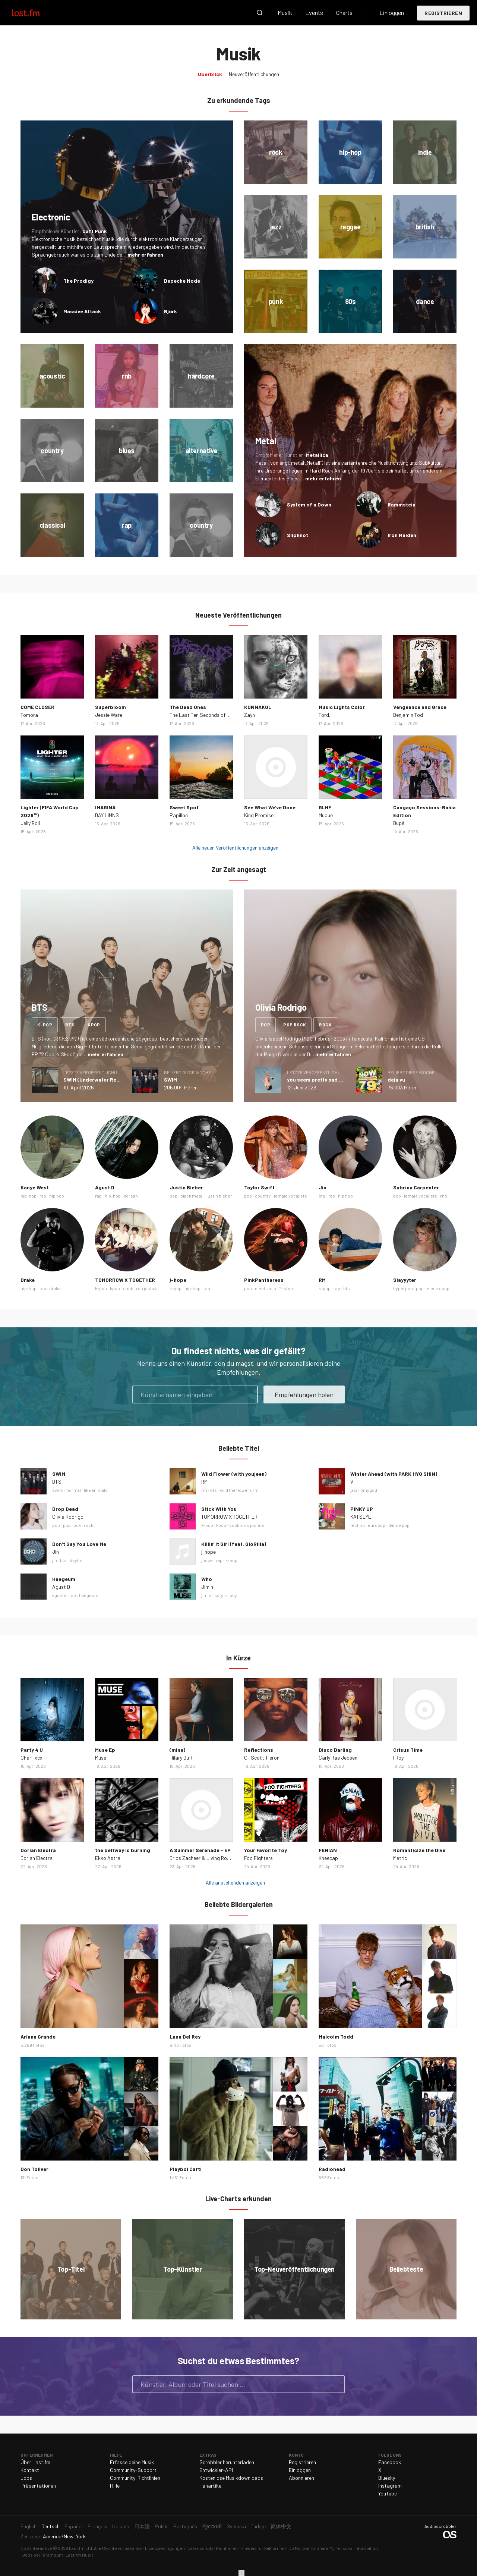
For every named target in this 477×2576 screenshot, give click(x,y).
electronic (265, 1288)
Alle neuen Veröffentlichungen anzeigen (235, 847)
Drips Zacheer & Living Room (202, 1858)
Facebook (389, 2462)
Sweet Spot (184, 807)
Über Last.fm (35, 2462)
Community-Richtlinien (135, 2478)
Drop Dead (65, 1509)
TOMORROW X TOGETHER (125, 1280)
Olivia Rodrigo (67, 1516)
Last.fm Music (80, 2554)
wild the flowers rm (239, 1490)
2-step (286, 1288)
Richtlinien (227, 2548)
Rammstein (402, 504)
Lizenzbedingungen (165, 2548)
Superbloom (110, 707)
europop (376, 1525)
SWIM (170, 1079)
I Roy (398, 1757)
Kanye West (34, 1187)
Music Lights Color (342, 707)
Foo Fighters (258, 1858)
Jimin (207, 1587)
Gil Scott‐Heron (261, 1757)
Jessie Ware (108, 715)
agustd (59, 1595)
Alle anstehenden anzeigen (235, 1882)
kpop (94, 1024)
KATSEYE (360, 1516)
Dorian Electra (38, 1850)
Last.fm (34, 12)
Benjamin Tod (408, 715)
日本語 (142, 2526)
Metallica (317, 455)
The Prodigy (78, 280)
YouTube (387, 2493)
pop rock (294, 1024)
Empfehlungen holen (304, 1394)
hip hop (56, 1195)
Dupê (398, 823)
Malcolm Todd (336, 2036)
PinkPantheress (264, 1280)
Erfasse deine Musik (132, 2462)
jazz (353, 1490)
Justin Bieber (186, 1187)
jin (54, 1560)
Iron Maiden (402, 535)
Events (314, 12)
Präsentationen (38, 2485)
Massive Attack (82, 311)
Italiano (120, 2526)
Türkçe (258, 2526)
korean (131, 1195)
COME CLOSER (37, 707)
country (263, 1195)
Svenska (236, 2526)
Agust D (104, 1187)
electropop (438, 1288)
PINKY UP (361, 1509)
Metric (400, 1858)
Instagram (390, 2485)
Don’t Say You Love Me (79, 1544)
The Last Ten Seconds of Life (202, 715)
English (28, 2526)
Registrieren (443, 13)
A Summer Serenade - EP (200, 1850)
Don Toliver (34, 2169)
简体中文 (281, 2526)
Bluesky (386, 2478)
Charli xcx (31, 1757)
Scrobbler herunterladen (226, 2462)
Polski (161, 2526)
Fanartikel (210, 2485)
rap (43, 1195)
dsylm (76, 1560)
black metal (191, 1195)
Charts (344, 12)
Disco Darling (335, 1750)
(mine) (177, 1750)
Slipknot (297, 535)
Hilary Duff (181, 1757)
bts (70, 1024)
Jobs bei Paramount (42, 2554)
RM (322, 1280)
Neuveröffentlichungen (254, 74)
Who (206, 1579)
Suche (260, 12)
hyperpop (403, 1288)
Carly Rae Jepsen (338, 1757)
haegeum (88, 1595)
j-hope (178, 1280)
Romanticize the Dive (419, 1850)
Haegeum (63, 1579)
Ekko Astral (108, 1858)
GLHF (325, 807)
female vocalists (290, 1195)
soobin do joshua (140, 1288)
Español (73, 2526)
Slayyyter (404, 1280)
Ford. (324, 715)
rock (325, 1024)
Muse (100, 1757)
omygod (368, 1490)
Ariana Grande (38, 2036)
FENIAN (328, 1850)
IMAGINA (105, 807)
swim (57, 1490)
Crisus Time (408, 1750)
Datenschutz (200, 2548)
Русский (212, 2526)
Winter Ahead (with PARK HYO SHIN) (393, 1474)
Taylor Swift (259, 1187)
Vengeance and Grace (419, 707)
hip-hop (28, 1195)
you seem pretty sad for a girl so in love (336, 1079)
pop (265, 1024)
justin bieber (219, 1195)
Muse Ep (105, 1750)
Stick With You (219, 1509)
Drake (27, 1280)
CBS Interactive (36, 2548)
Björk (170, 311)
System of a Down (309, 504)
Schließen (241, 2573)
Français (97, 2526)
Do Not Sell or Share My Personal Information (333, 2548)
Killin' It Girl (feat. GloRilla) (233, 1544)
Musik (285, 12)
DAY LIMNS (107, 815)
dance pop (399, 1525)
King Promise (259, 815)
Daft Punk (94, 231)
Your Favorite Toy (265, 1850)
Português (185, 2526)
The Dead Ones (188, 707)
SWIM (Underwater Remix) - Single (105, 1079)
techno (357, 1525)
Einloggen (391, 12)
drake (55, 1288)
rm (204, 1490)
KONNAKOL (257, 707)
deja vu (396, 1079)
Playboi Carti (186, 2169)
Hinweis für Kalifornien (263, 2548)
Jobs (26, 2478)
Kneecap (328, 1858)
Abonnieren (301, 2478)
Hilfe (115, 2485)
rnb (443, 1195)
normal (73, 1490)
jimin (206, 1595)
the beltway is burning (122, 1850)
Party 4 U (31, 1750)
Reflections (258, 1750)
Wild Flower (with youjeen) (233, 1474)
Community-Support (133, 2470)
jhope (207, 1560)
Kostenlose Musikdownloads (231, 2478)
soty (218, 1595)
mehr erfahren (145, 254)
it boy (231, 1595)
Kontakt (29, 2470)
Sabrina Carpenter (416, 1187)
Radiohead (332, 2169)
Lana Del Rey (185, 2036)
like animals (96, 1490)
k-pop (44, 1024)
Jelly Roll (30, 823)
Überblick (210, 74)
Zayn (249, 715)
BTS (56, 1481)
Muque (326, 815)
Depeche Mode (182, 280)
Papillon (179, 815)
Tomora (29, 715)
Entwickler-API (216, 2470)
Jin (322, 1187)
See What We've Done (270, 807)
